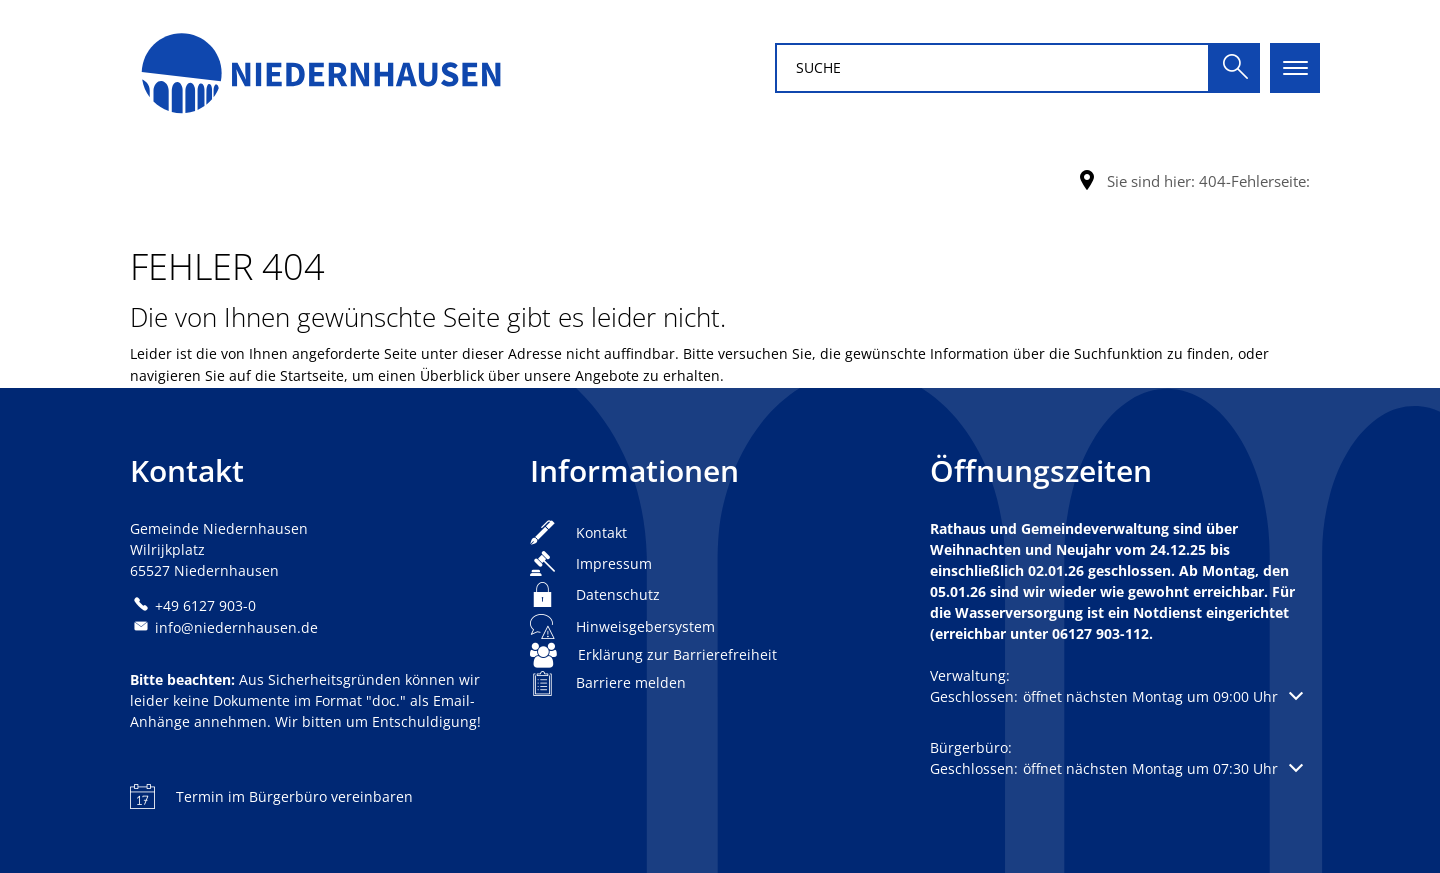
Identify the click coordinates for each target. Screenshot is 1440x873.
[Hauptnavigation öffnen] (1295, 68)
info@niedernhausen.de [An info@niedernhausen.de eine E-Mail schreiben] (224, 627)
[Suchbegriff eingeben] (992, 68)
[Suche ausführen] (1235, 68)
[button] (1116, 696)
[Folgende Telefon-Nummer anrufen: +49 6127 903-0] (193, 605)
